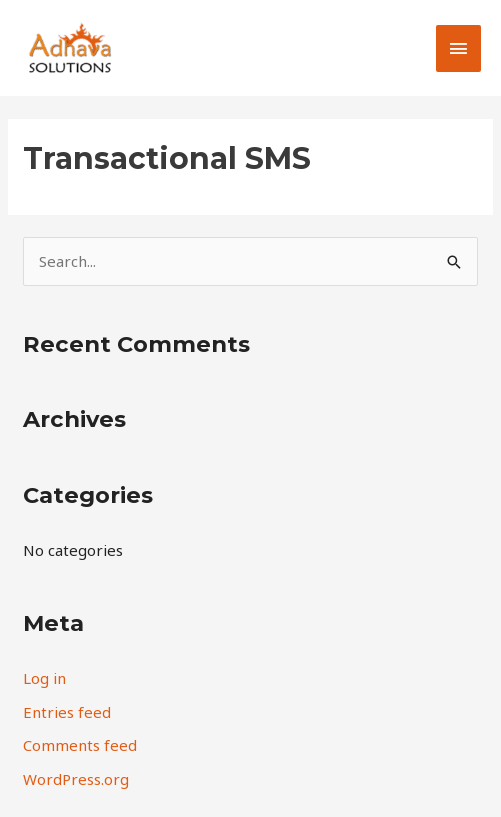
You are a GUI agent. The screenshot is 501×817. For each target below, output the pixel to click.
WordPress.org (76, 779)
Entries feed (67, 712)
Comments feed (80, 745)
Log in (44, 678)
